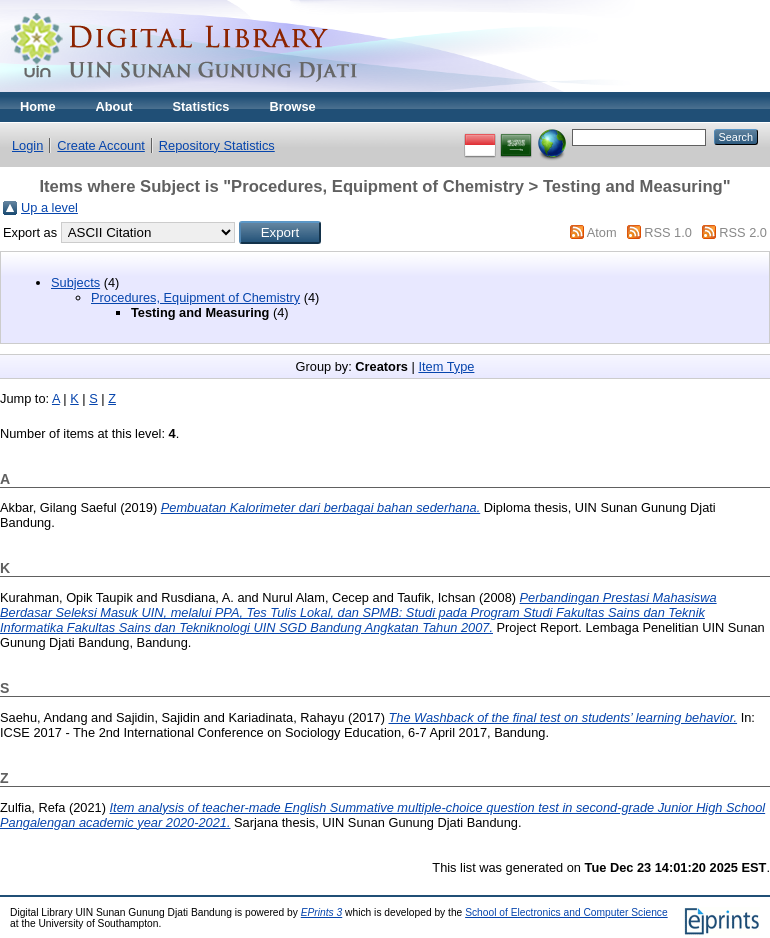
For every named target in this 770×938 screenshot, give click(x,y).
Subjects (75, 282)
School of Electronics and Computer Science (566, 912)
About (114, 106)
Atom (602, 232)
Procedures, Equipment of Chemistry (195, 297)
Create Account (101, 145)
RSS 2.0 (743, 232)
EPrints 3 (322, 912)
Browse (292, 106)
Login (27, 145)
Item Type (446, 366)
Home (38, 106)
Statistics (201, 106)
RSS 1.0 (668, 232)
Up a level (49, 207)
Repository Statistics (217, 145)
